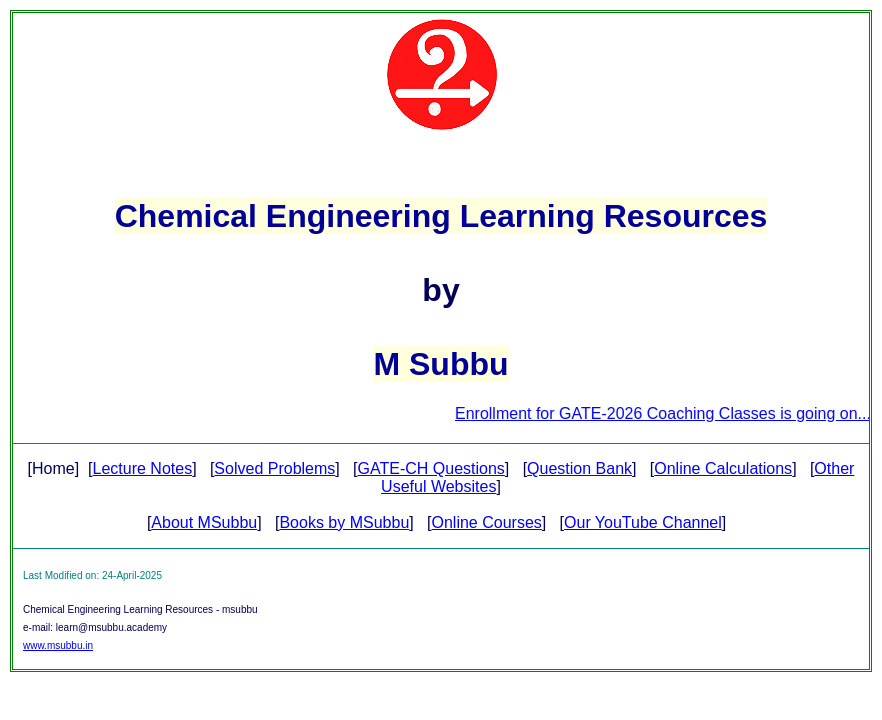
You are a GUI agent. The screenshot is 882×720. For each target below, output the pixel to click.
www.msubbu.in (58, 645)
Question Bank (579, 468)
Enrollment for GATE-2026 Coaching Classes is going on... (668, 413)
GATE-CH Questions (431, 468)
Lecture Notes (143, 468)
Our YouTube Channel (643, 522)
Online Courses (487, 522)
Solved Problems (274, 468)
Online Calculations (723, 468)
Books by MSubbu (344, 522)
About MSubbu (204, 522)
